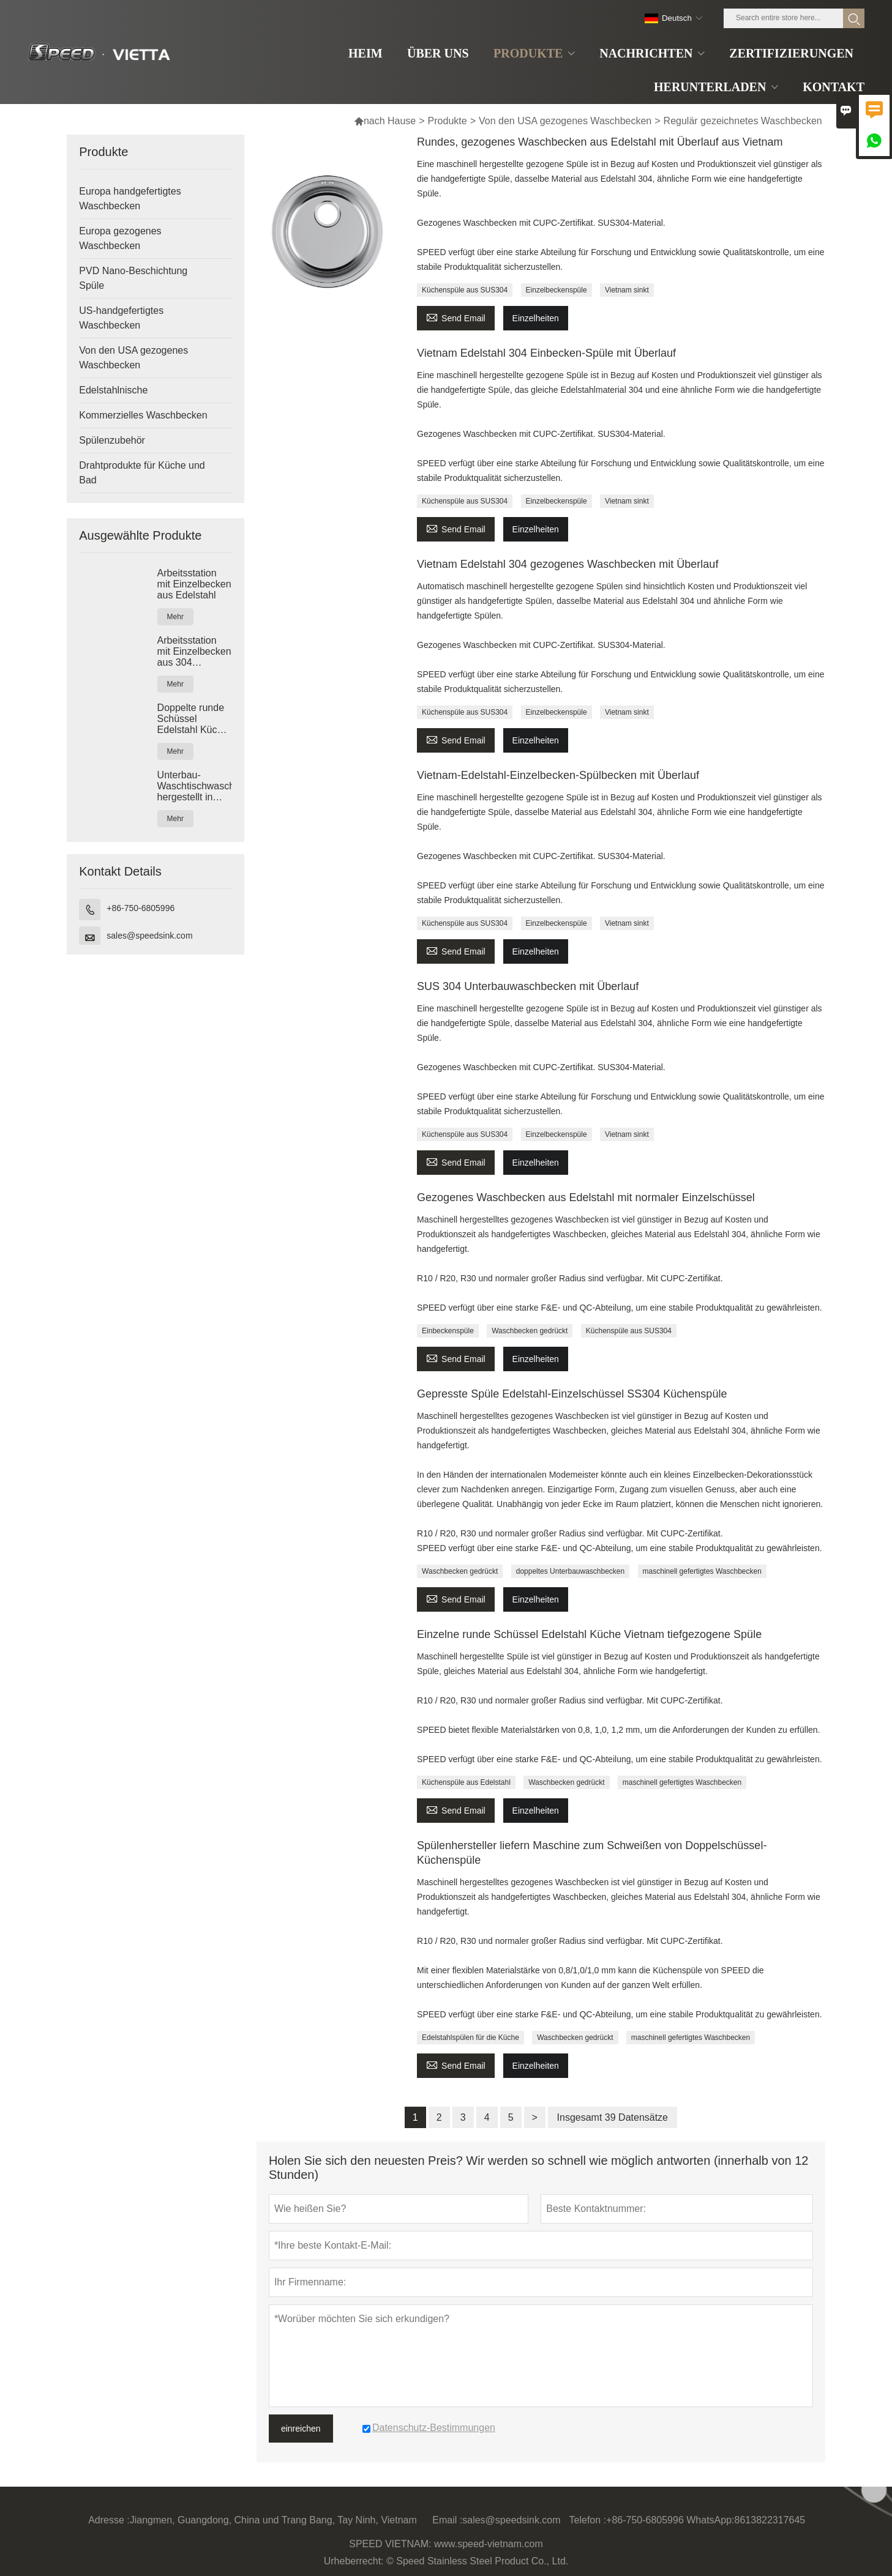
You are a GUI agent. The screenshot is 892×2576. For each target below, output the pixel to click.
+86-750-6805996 (140, 908)
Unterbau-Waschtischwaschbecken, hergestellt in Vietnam (194, 786)
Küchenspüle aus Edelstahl (466, 1782)
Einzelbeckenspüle (556, 290)
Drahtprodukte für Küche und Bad (141, 472)
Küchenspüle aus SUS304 (465, 290)
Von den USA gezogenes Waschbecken (565, 121)
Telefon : (587, 2520)
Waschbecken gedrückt (530, 1331)
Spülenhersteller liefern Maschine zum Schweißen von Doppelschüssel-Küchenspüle (591, 1852)
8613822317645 (770, 2520)
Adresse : (109, 2520)
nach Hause (385, 121)
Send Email (455, 316)
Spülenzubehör (112, 440)
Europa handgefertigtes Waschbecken (130, 198)
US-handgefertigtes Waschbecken (121, 317)
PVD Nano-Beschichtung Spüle (133, 278)
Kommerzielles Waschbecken (143, 415)
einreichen (301, 2428)
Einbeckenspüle (448, 1331)
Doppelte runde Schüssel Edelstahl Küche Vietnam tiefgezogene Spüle (192, 718)
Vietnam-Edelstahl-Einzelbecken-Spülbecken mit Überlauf (558, 775)
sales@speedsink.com (149, 935)
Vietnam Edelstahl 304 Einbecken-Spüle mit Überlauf (546, 353)
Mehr (175, 616)
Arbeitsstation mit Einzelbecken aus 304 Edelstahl (194, 651)
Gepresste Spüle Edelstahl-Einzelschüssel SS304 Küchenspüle (572, 1394)
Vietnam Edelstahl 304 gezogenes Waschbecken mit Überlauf (567, 564)
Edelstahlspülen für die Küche (470, 2037)
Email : (447, 2520)
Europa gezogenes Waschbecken (120, 238)
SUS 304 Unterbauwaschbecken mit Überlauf (528, 986)
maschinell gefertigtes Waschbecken (702, 1571)
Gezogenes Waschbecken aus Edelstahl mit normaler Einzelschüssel (586, 1197)
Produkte (447, 121)
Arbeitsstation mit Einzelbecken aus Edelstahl (194, 584)
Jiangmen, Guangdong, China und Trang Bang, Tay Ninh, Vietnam (273, 2520)
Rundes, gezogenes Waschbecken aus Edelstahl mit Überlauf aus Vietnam (599, 142)
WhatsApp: (710, 2520)
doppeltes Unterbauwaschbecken (570, 1571)
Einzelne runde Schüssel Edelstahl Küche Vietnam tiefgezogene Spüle (589, 1634)
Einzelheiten (535, 318)
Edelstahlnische (113, 390)
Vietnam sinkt (627, 290)
